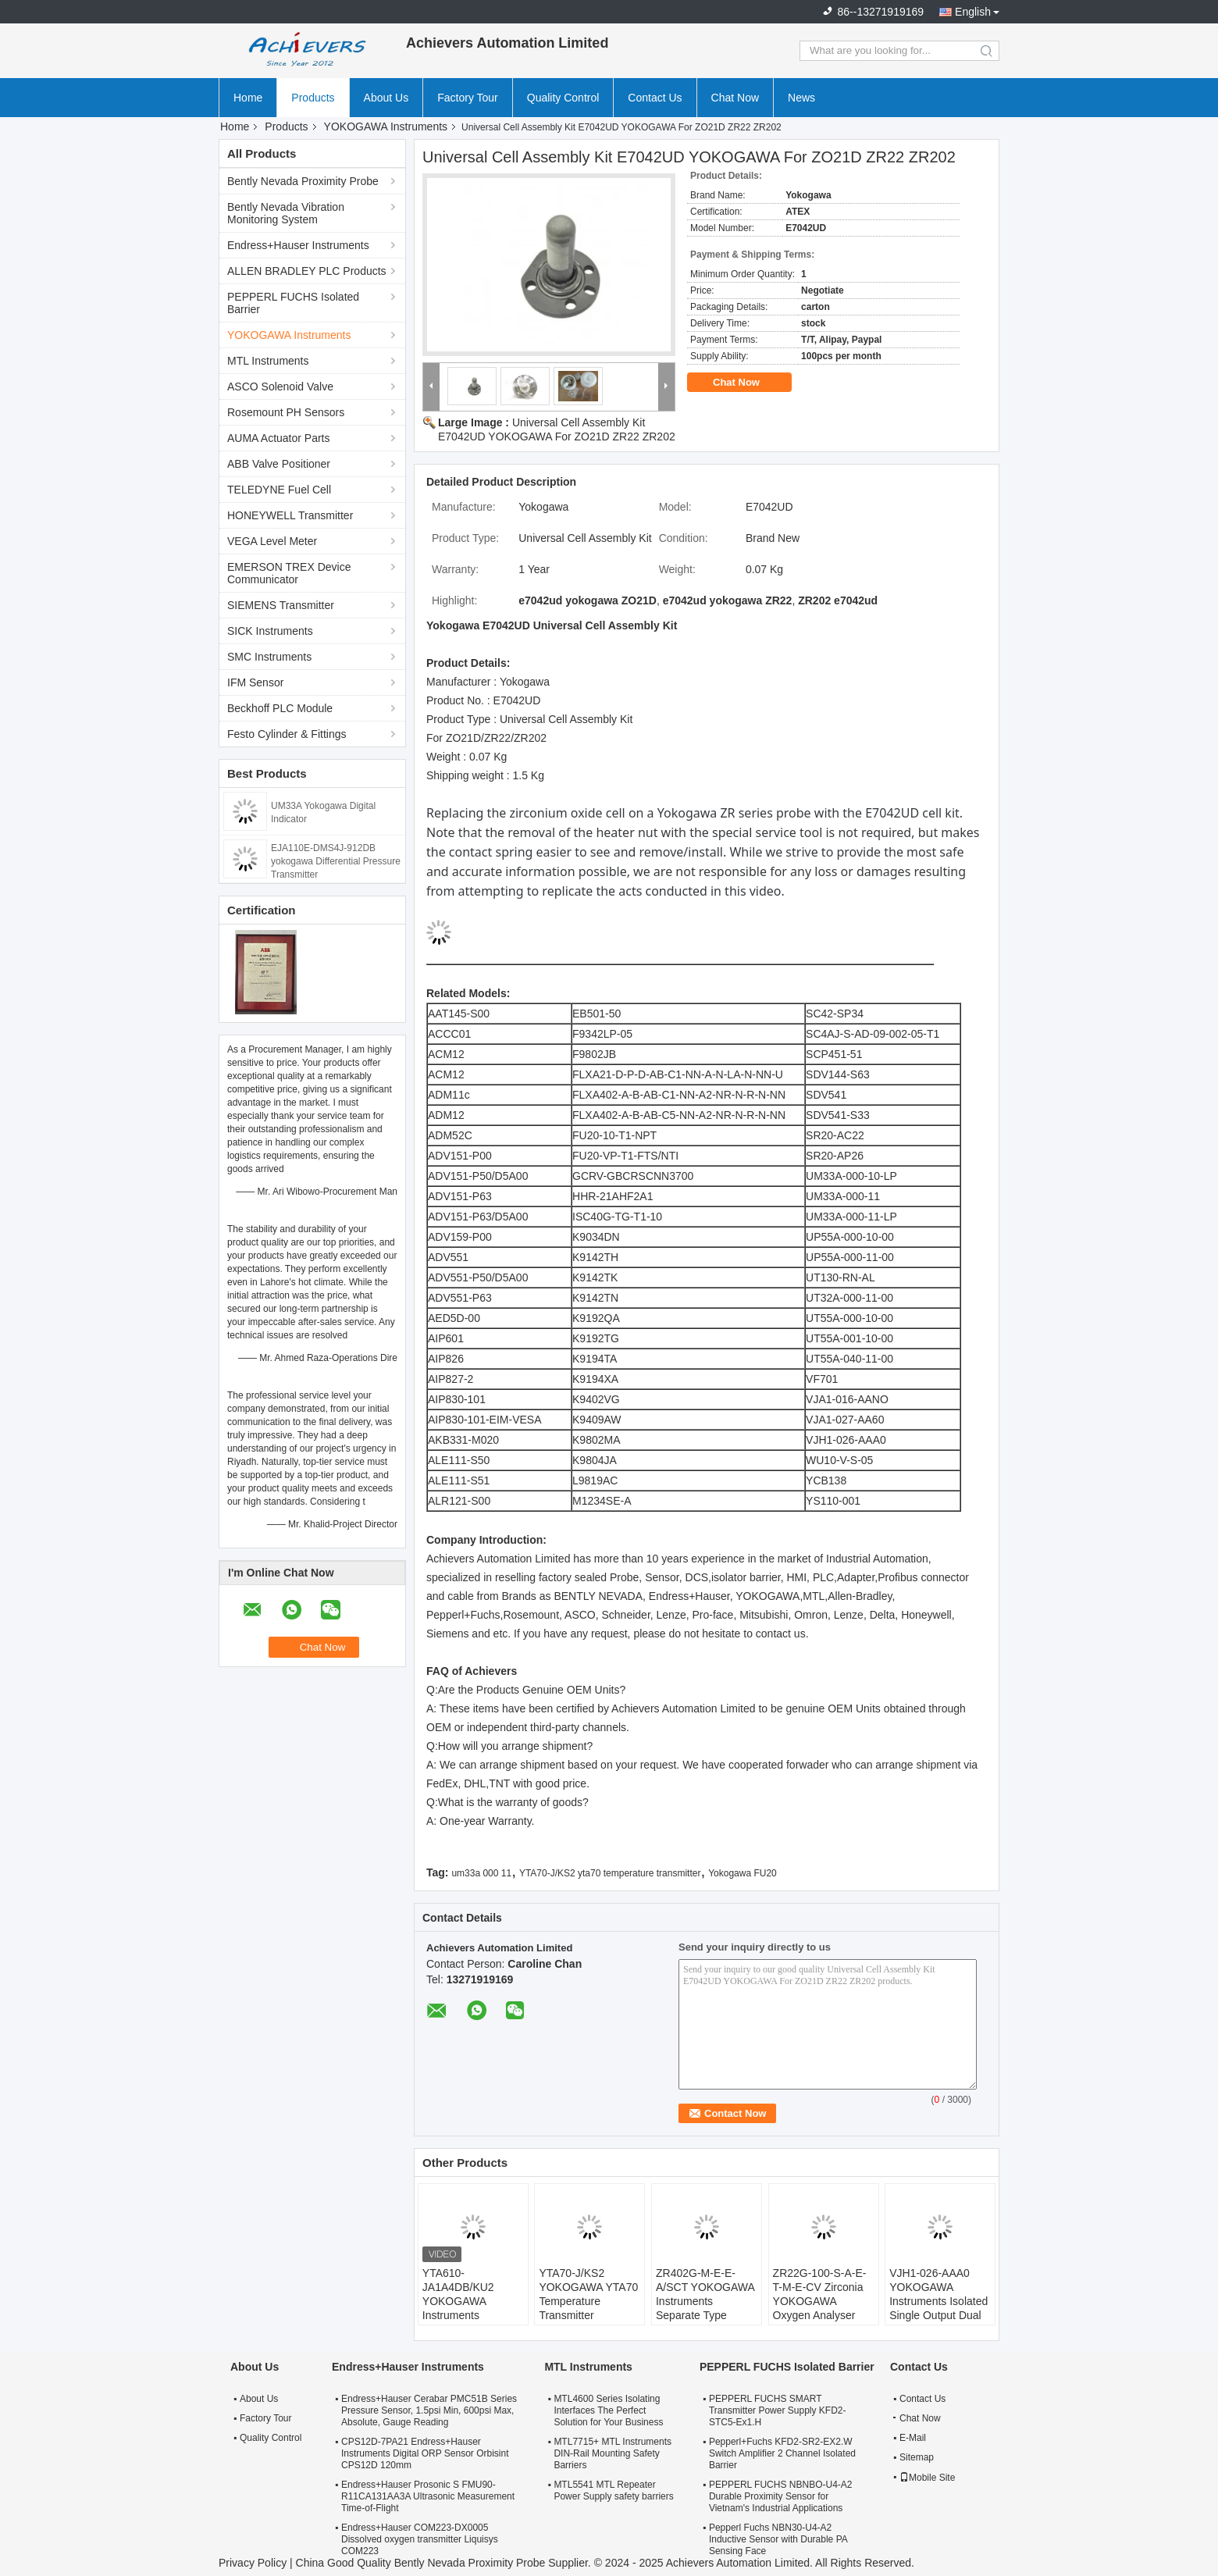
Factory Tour (467, 97)
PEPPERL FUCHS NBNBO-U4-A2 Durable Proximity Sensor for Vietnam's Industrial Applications (781, 2496)
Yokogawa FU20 (742, 1873)
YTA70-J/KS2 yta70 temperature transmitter (610, 1873)
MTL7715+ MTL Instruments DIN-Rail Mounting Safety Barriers (612, 2453)
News (801, 97)
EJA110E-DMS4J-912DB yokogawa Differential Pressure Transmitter (336, 861)
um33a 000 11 (481, 1873)
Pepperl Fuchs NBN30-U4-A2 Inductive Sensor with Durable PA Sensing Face (778, 2539)
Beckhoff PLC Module (280, 708)
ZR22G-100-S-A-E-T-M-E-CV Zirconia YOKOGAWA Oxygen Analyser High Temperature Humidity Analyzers (820, 2308)
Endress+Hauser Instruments (298, 245)
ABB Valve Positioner (278, 464)
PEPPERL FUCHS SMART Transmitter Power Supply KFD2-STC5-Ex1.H (777, 2410)
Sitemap (916, 2457)
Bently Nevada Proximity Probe (303, 181)
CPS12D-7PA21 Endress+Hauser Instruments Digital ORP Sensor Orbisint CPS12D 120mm (425, 2453)
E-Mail (912, 2437)
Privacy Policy (253, 2562)
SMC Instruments (269, 656)
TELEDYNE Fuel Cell (279, 489)
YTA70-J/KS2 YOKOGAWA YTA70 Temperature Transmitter (588, 2294)
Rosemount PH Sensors (285, 412)
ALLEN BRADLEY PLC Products (306, 271)
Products (312, 97)
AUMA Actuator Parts (278, 438)
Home (247, 97)
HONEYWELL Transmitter (290, 515)
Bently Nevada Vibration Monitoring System (285, 213)
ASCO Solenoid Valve (280, 386)
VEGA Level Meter (272, 541)
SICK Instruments (270, 631)
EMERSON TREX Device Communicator (289, 573)
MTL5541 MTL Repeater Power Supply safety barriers (613, 2490)
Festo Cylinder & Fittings (287, 734)
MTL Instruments (268, 361)
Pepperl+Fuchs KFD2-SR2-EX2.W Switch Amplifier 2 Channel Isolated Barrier (782, 2453)
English (973, 11)
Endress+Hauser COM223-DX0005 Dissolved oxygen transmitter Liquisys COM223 (419, 2539)
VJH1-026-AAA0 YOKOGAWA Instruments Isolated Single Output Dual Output (938, 2301)
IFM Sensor (255, 682)
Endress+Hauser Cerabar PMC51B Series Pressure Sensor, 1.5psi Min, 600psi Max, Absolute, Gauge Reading (429, 2410)
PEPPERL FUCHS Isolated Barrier (293, 302)
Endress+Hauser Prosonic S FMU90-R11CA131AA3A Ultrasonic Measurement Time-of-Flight (428, 2496)
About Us (386, 97)
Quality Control (563, 97)
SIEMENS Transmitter (280, 605)
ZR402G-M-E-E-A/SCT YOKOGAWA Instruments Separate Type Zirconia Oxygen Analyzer (705, 2308)
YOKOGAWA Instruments (385, 126)
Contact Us (655, 97)
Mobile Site (927, 2477)
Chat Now (735, 97)
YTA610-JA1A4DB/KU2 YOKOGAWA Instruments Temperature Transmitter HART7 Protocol (469, 2315)
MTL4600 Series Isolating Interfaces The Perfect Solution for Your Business (608, 2410)
